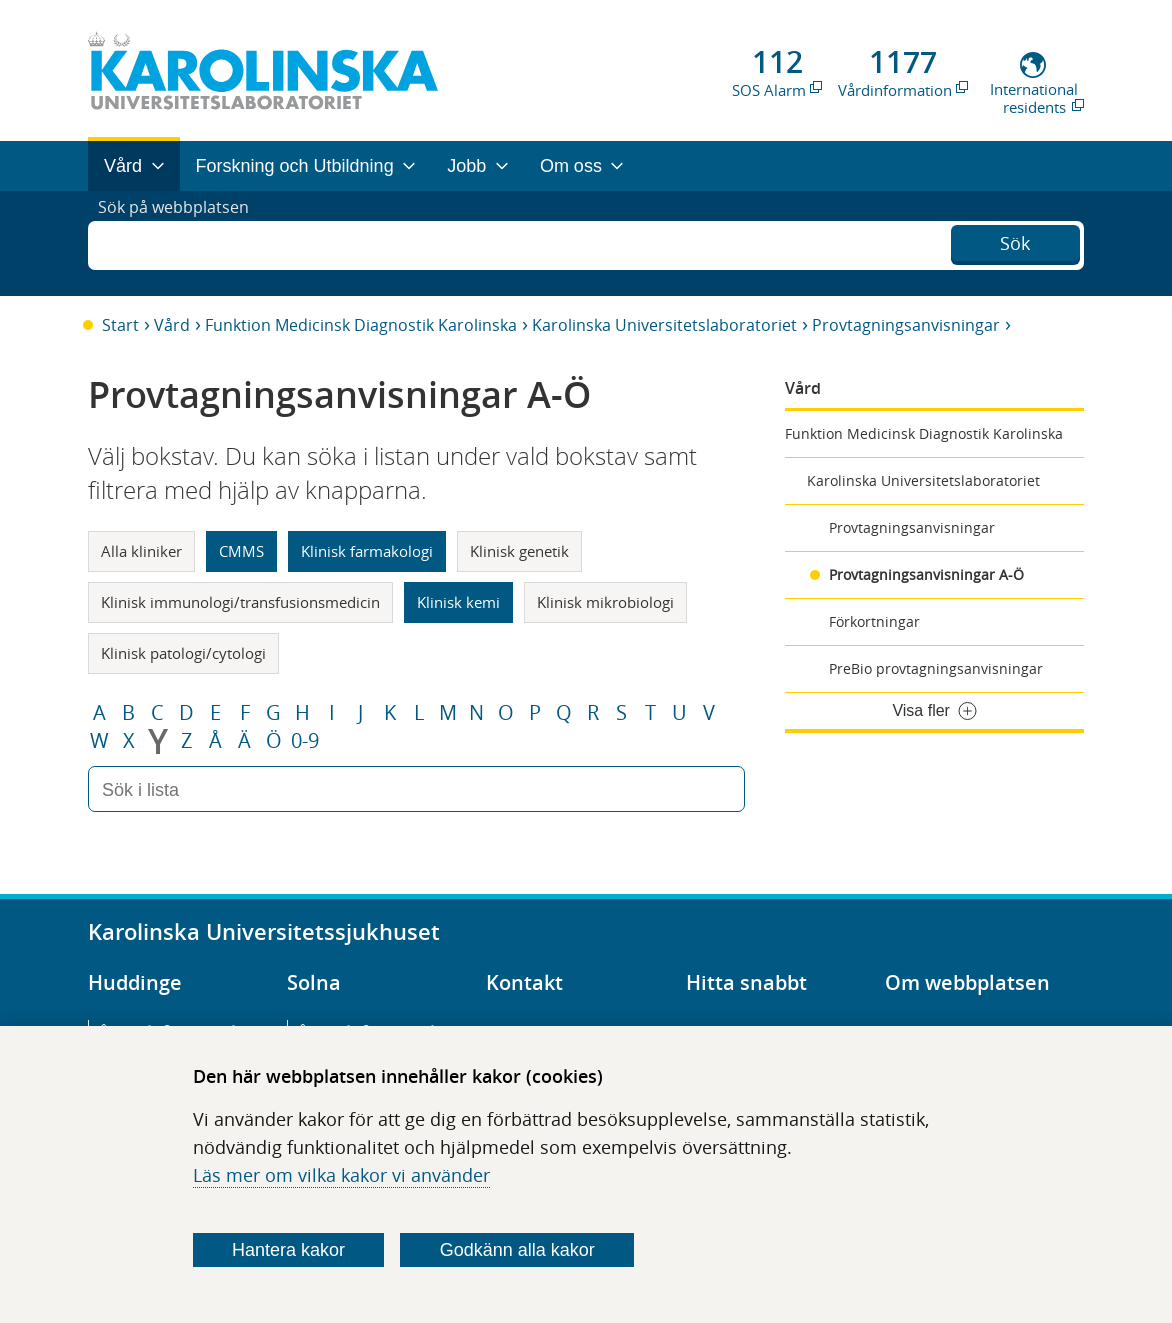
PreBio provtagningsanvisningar (936, 668)
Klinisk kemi (458, 602)
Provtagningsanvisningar (906, 325)
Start (120, 325)
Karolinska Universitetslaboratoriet (664, 325)
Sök (1015, 241)
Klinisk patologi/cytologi (183, 653)
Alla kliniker (141, 551)
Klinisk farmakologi (367, 551)
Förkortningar (874, 621)
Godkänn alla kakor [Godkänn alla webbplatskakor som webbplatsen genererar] (517, 1250)
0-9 (305, 741)
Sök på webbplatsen (182, 243)
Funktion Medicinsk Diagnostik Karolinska (361, 325)
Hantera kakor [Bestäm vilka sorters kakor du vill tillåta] (288, 1250)
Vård (172, 325)
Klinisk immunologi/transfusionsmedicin (240, 602)
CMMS (241, 551)
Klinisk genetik (519, 551)
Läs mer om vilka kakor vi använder (341, 1175)
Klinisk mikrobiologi (605, 602)
